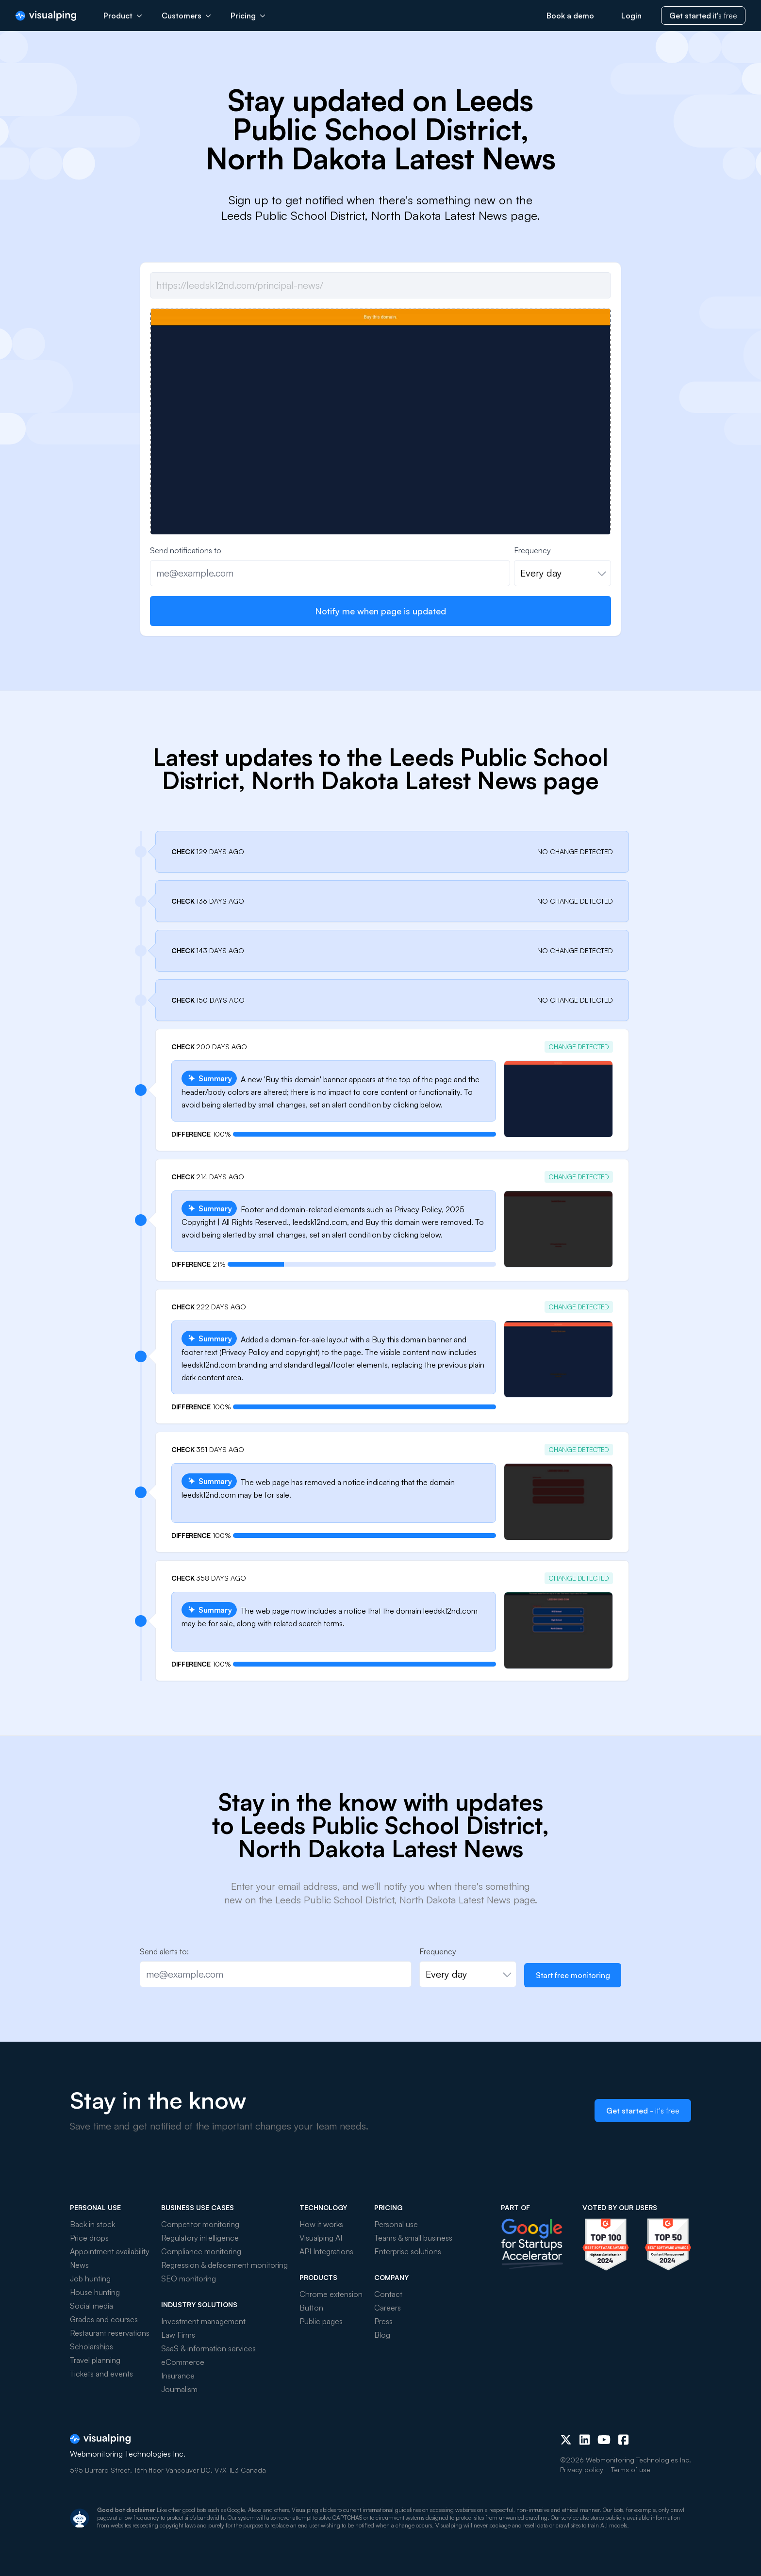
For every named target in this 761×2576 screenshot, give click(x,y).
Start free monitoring (573, 1975)
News (79, 2265)
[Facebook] (623, 2439)
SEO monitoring (188, 2278)
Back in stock (92, 2224)
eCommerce (182, 2362)
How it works (321, 2224)
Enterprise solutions (407, 2251)
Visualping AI (320, 2238)
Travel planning (95, 2360)
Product (122, 15)
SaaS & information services (208, 2348)
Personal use (396, 2224)
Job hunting (90, 2278)
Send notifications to (185, 550)
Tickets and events (101, 2373)
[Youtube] (604, 2439)
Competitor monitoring (200, 2224)
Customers (186, 15)
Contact (388, 2294)
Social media (91, 2306)
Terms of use (630, 2469)
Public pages (321, 2321)
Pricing (248, 15)
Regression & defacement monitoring (224, 2265)
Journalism (179, 2389)
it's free (703, 15)
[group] (380, 481)
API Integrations (326, 2251)
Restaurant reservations (109, 2333)
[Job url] (380, 285)
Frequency (532, 550)
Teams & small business (413, 2238)
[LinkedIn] (584, 2439)
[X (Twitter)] (566, 2439)
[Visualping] (46, 16)
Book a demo (570, 15)
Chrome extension (331, 2294)
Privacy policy (581, 2469)
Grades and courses (104, 2319)
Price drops (89, 2238)
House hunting (95, 2292)
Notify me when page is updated (380, 611)
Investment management (203, 2321)
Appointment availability (109, 2251)
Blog (382, 2335)
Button (311, 2307)
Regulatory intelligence (200, 2238)
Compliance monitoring (201, 2251)
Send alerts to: (164, 1951)
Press (383, 2321)
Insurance (178, 2375)
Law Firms (178, 2335)
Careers (387, 2307)
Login (631, 15)
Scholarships (91, 2346)
